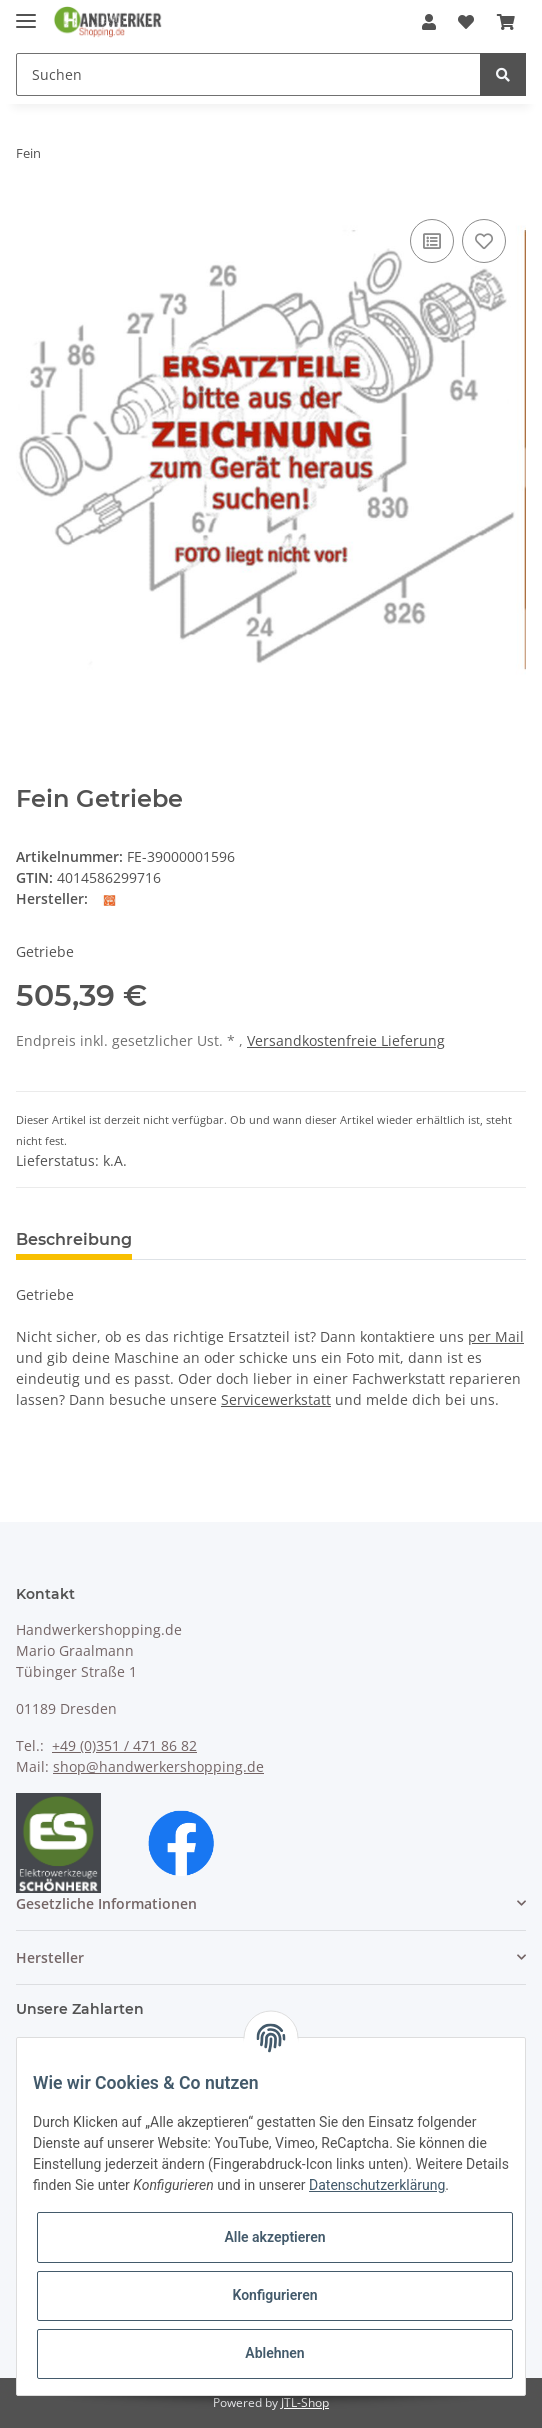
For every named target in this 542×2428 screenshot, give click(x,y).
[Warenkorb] (506, 22)
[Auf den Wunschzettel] (484, 241)
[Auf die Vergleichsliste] (432, 241)
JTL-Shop (305, 2402)
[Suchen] (248, 74)
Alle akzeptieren (274, 2237)
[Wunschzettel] (466, 22)
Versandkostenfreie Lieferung (346, 1040)
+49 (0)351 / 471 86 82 (124, 1745)
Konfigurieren (274, 2295)
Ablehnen (274, 2353)
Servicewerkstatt (276, 1399)
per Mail (496, 1336)
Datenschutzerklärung (377, 2185)
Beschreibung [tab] (74, 1239)
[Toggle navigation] (26, 12)
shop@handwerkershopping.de (158, 1766)
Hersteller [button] (50, 1957)
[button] (429, 22)
